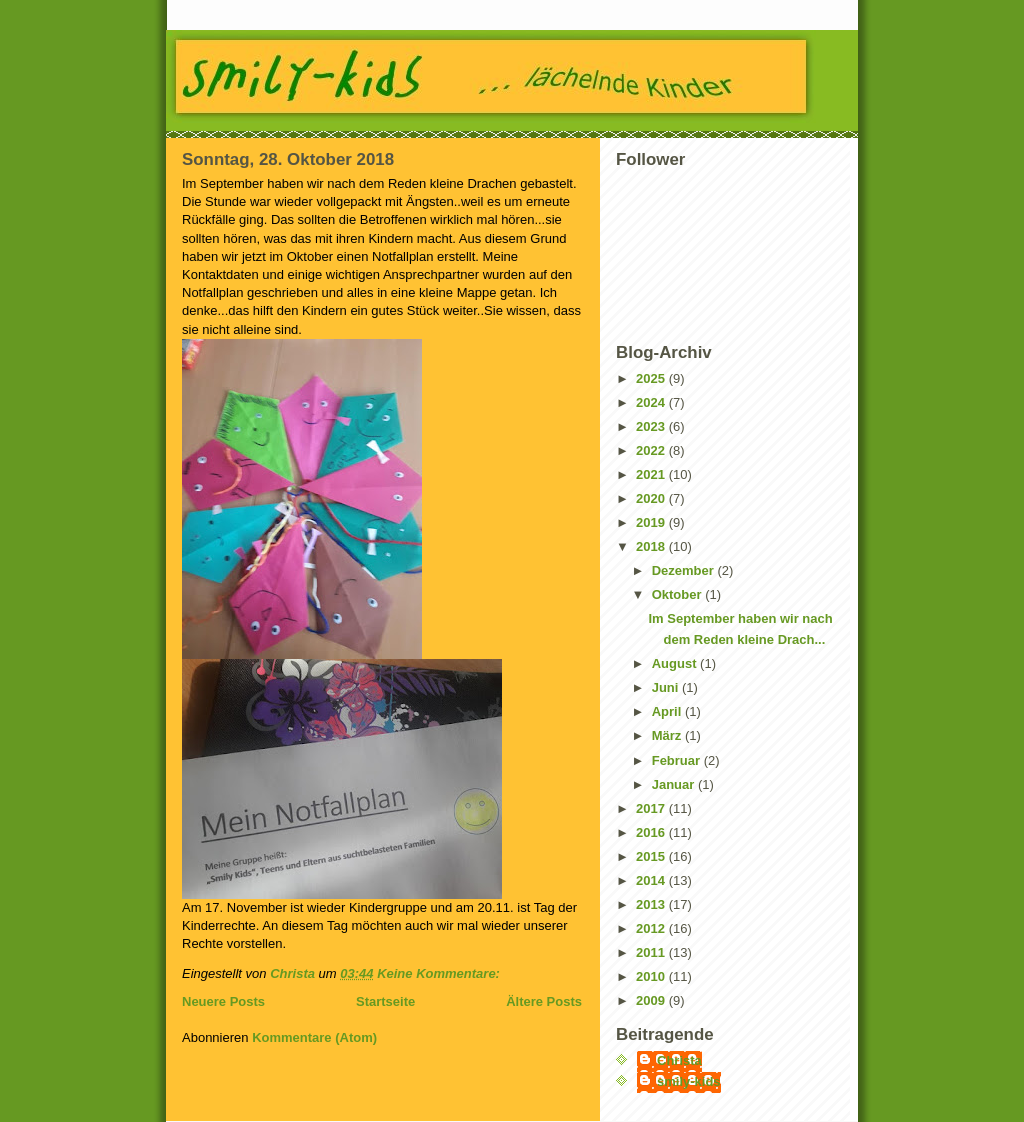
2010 (652, 976)
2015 (652, 856)
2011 (652, 952)
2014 (652, 880)
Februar (678, 760)
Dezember (685, 570)
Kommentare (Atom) (314, 1037)
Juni (667, 687)
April (668, 711)
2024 (652, 402)
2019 (652, 522)
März (668, 735)
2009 (652, 1000)
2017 (652, 808)
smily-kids (689, 1081)
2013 (652, 904)
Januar (675, 784)
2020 (652, 498)
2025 (652, 378)
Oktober (678, 594)
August (676, 663)
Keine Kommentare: (440, 973)
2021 (652, 474)
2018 (652, 546)
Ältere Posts (544, 1001)
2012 (652, 928)
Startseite (385, 1001)
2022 (652, 450)
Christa (679, 1060)
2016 (652, 832)
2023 (652, 426)
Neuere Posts (223, 1001)
